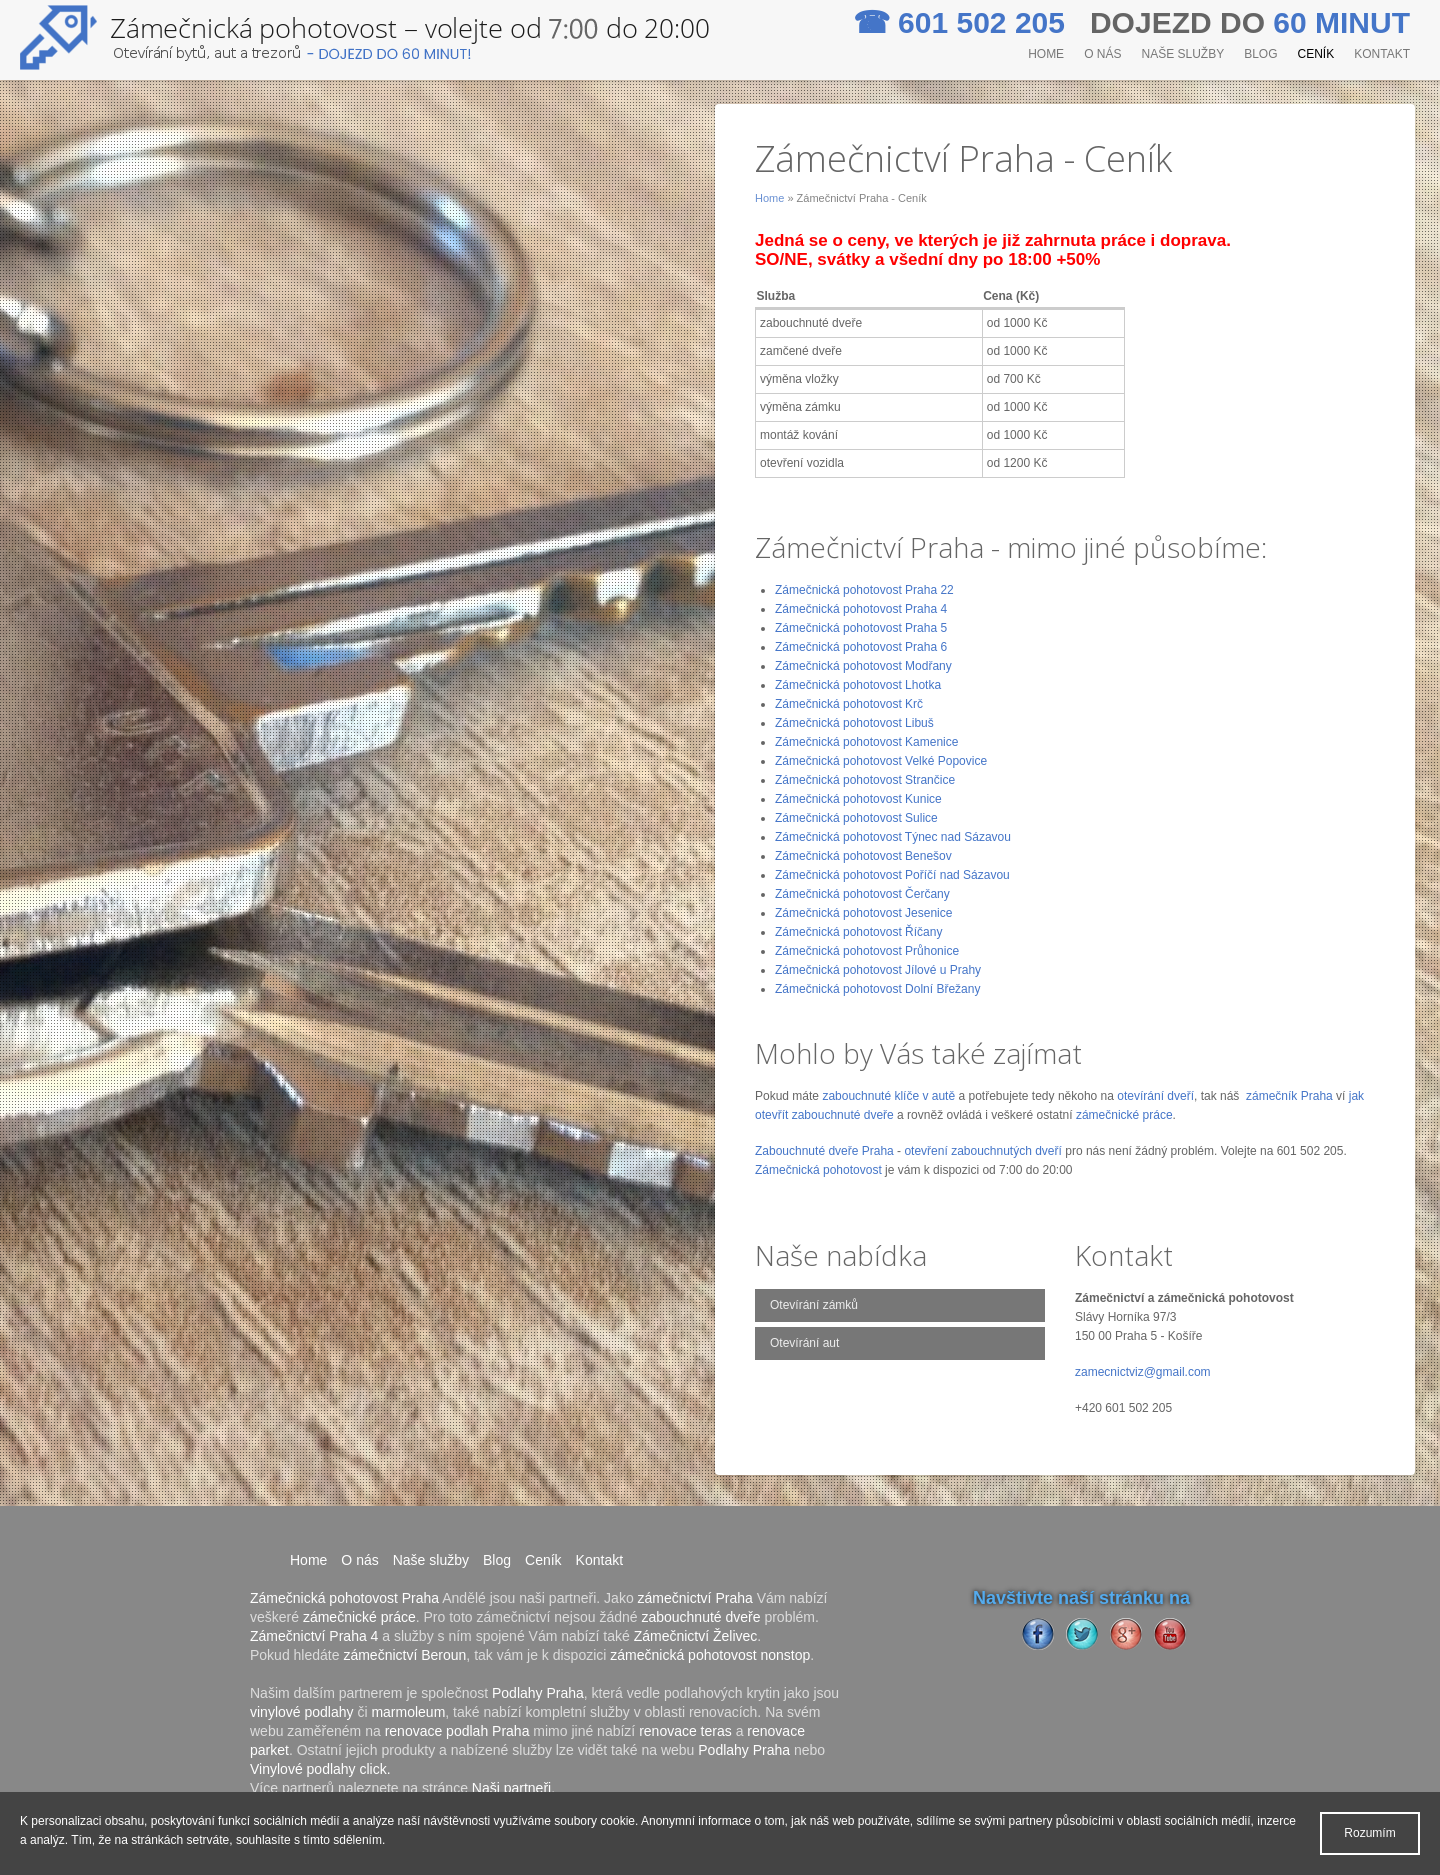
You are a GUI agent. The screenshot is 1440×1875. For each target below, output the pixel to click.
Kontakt (1382, 54)
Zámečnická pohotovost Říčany (858, 932)
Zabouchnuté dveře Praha (824, 1151)
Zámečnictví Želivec (696, 1636)
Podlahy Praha (538, 1693)
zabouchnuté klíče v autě (888, 1096)
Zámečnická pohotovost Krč (849, 704)
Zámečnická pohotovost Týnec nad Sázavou (893, 837)
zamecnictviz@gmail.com (1143, 1372)
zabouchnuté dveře (700, 1617)
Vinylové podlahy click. (320, 1769)
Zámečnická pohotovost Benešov (863, 856)
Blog (1260, 54)
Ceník (1316, 54)
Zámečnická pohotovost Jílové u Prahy (878, 970)
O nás (1102, 54)
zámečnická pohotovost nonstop (710, 1655)
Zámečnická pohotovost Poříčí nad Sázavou (892, 875)
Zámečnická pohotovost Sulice (856, 818)
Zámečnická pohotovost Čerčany (862, 894)
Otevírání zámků (814, 1305)
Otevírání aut (804, 1343)
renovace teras (685, 1731)
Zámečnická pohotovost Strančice (865, 780)
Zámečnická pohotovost (818, 1170)
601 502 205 (963, 22)
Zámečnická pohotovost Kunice (858, 799)
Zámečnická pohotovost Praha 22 (864, 590)
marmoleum (408, 1712)
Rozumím (1369, 1833)
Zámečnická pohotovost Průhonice (867, 951)
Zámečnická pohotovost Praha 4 (861, 609)
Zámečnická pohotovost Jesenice (863, 913)
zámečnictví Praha (695, 1598)
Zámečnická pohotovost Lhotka (858, 685)
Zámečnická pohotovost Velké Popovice (881, 761)
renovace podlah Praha (457, 1731)
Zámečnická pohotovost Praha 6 (861, 647)
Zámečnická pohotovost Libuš (854, 723)
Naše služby (1182, 54)
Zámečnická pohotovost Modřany (863, 666)
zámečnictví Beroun (404, 1655)
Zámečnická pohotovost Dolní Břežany (877, 989)
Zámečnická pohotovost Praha (344, 1598)
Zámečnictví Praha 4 (314, 1636)
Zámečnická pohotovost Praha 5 (861, 628)
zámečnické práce (1124, 1115)
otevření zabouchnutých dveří (982, 1151)
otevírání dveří (1155, 1096)
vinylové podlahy (302, 1712)
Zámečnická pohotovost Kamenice (866, 742)
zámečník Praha (1289, 1096)
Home (1046, 54)
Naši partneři (511, 1788)
